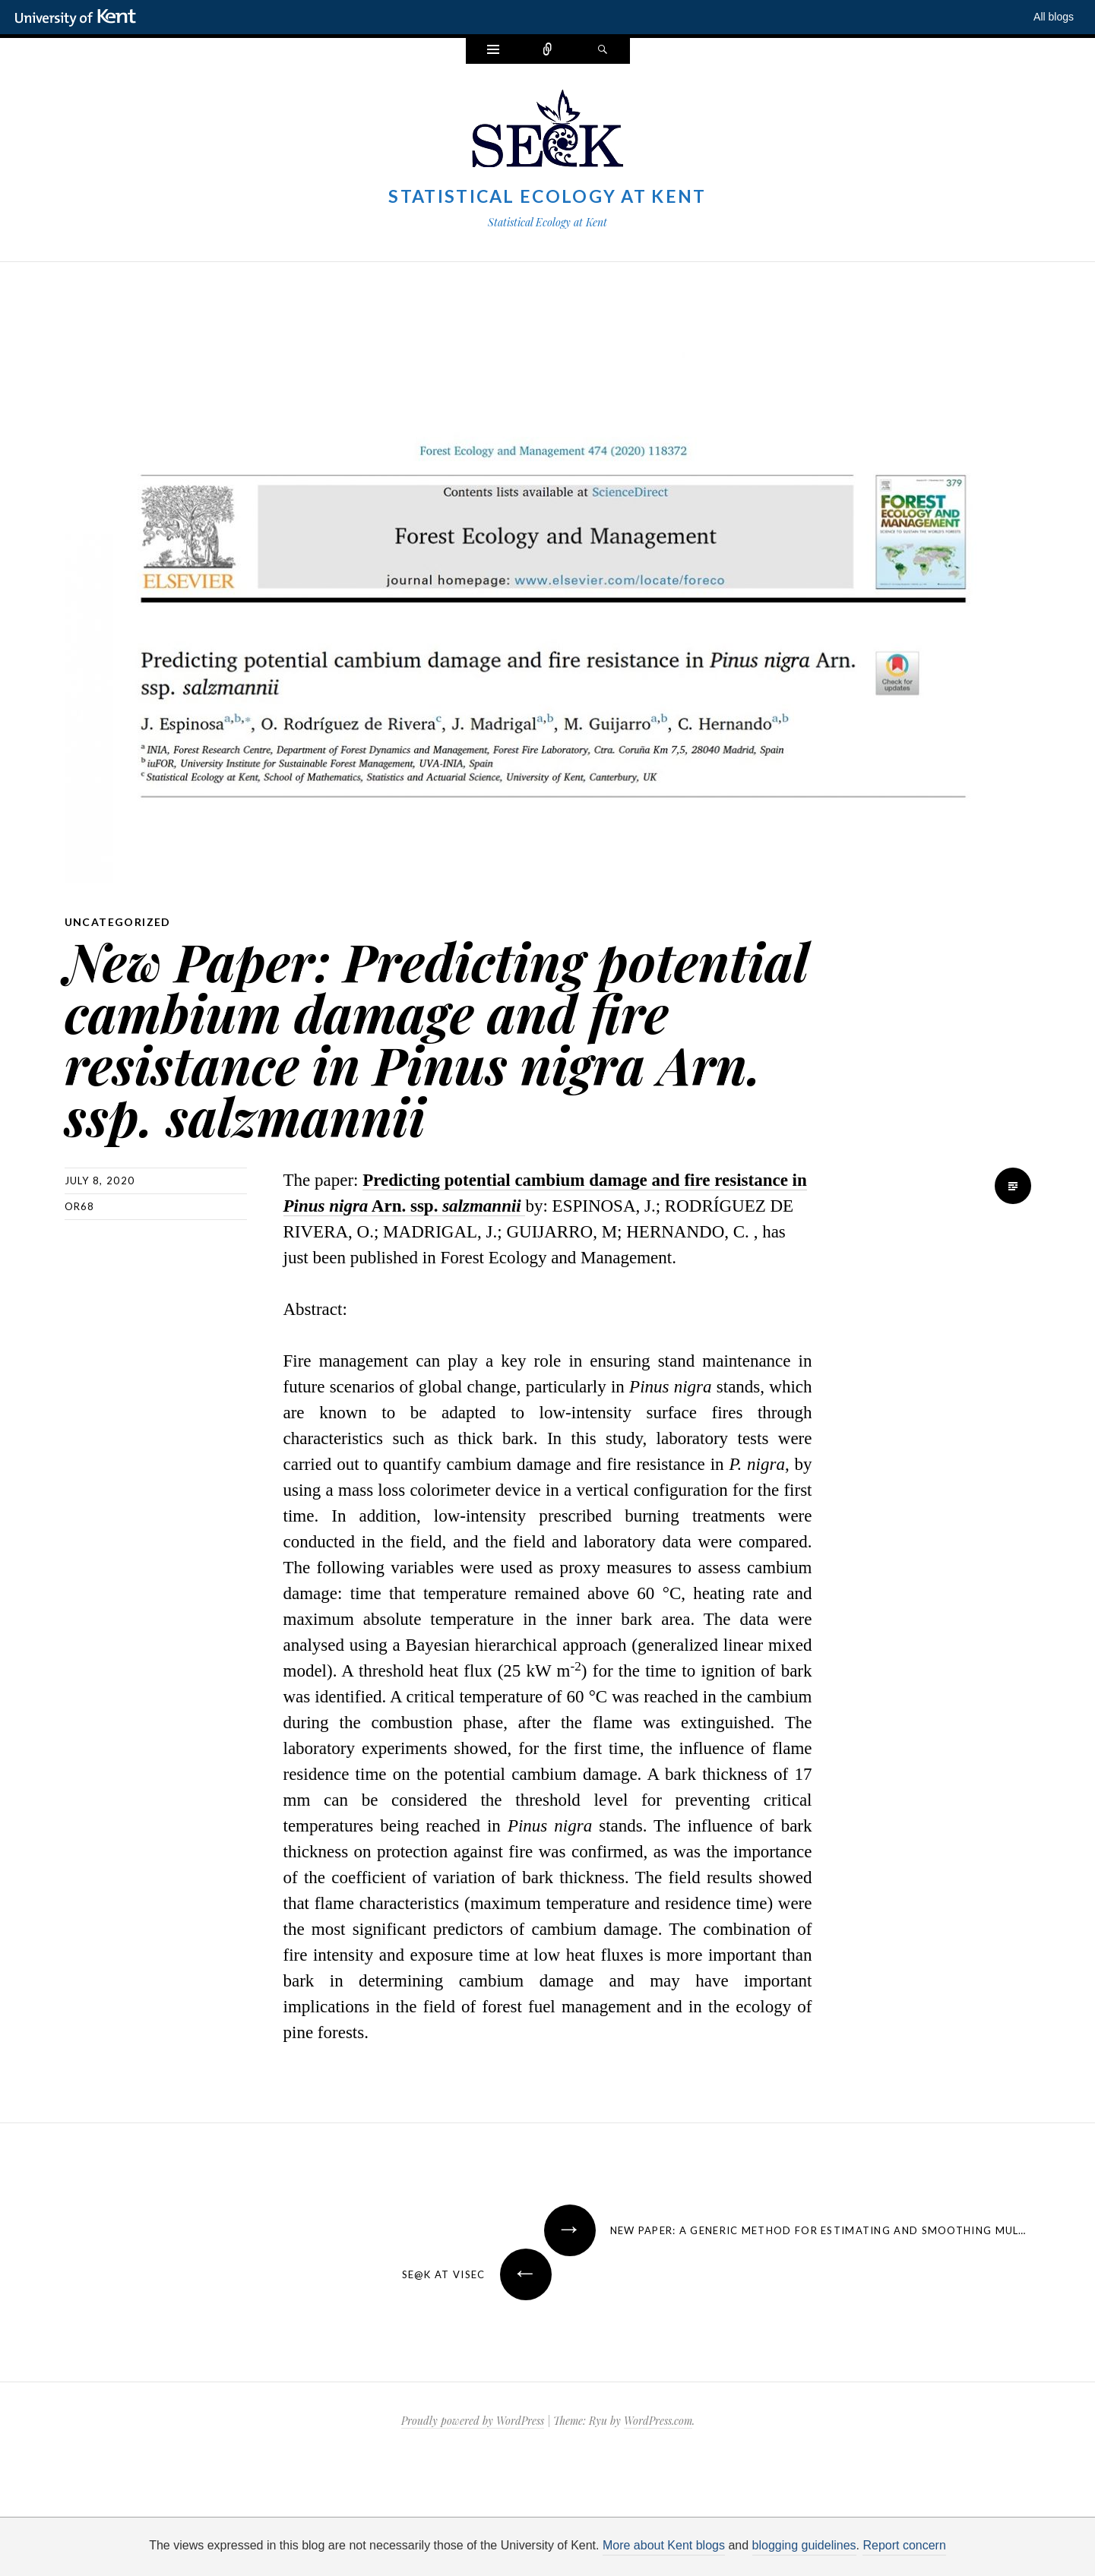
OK (808, 2552)
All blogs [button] (1053, 17)
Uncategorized (118, 921)
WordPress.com (658, 2420)
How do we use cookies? (596, 2552)
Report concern (903, 2545)
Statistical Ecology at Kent (547, 196)
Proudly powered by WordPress (472, 2420)
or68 (80, 1206)
